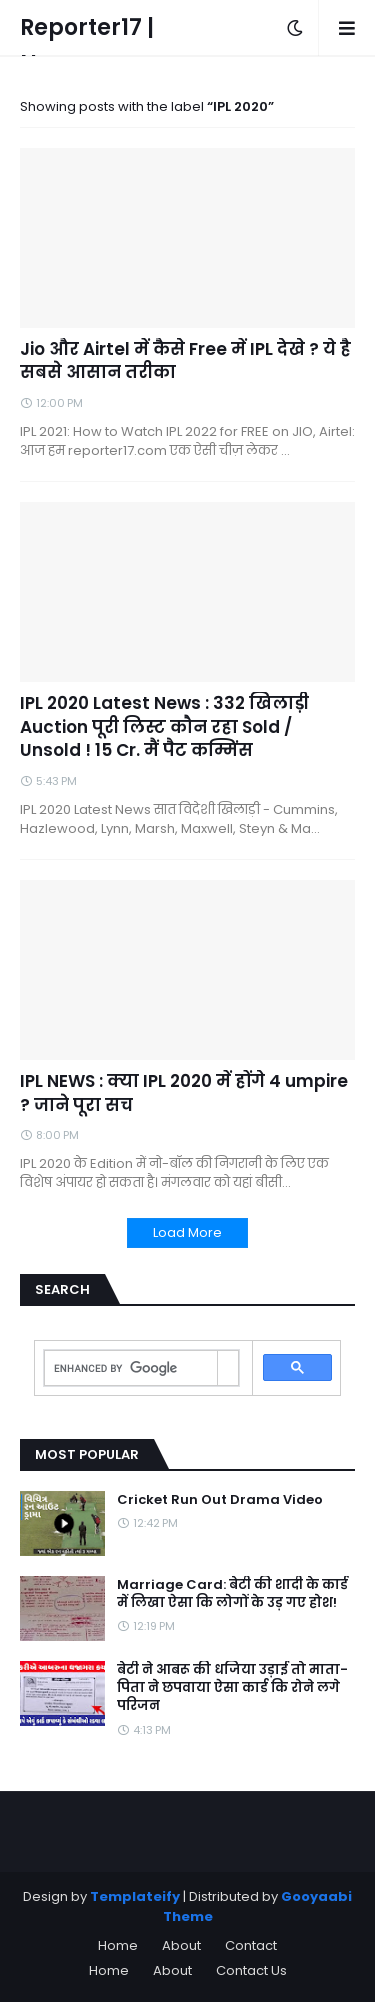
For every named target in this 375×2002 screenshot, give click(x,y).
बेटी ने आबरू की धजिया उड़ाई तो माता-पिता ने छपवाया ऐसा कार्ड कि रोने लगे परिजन (232, 1688)
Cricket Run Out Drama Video (220, 1500)
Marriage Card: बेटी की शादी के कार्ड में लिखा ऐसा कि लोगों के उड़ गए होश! (232, 1594)
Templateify (135, 1896)
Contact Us (251, 1970)
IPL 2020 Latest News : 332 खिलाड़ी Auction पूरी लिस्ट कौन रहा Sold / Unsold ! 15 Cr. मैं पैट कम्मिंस (164, 727)
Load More (187, 1232)
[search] (131, 1368)
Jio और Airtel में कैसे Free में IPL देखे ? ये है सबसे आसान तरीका (185, 361)
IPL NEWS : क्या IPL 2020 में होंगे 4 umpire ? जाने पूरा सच (184, 1093)
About (181, 1945)
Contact (251, 1945)
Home (118, 1945)
